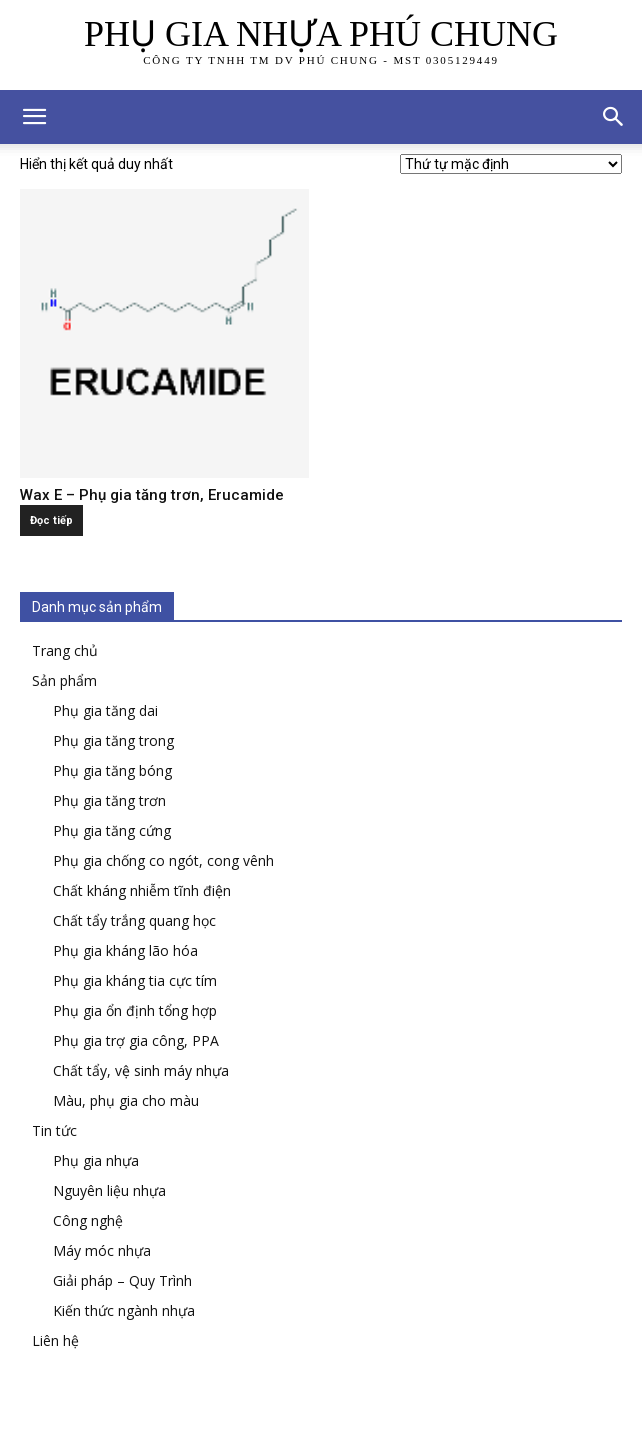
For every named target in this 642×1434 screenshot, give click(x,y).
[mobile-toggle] (34, 117)
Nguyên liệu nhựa (109, 1190)
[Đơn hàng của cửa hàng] (511, 164)
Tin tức (54, 1130)
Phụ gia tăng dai (105, 710)
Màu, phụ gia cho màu (126, 1100)
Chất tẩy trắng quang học (134, 920)
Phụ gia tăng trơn (109, 800)
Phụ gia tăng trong (113, 740)
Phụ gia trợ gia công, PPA (136, 1040)
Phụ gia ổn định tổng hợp (135, 1010)
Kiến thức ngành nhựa (124, 1310)
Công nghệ (88, 1220)
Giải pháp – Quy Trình (122, 1280)
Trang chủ (65, 650)
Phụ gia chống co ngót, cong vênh (163, 860)
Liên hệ (55, 1340)
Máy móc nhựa (102, 1250)
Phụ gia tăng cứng (112, 830)
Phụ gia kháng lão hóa (125, 950)
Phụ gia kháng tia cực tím (135, 980)
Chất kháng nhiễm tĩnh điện (142, 890)
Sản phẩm (64, 680)
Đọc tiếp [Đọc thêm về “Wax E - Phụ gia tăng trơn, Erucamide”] (51, 520)
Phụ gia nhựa (96, 1160)
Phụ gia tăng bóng (112, 770)
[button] (614, 117)
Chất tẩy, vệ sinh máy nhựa (141, 1070)
